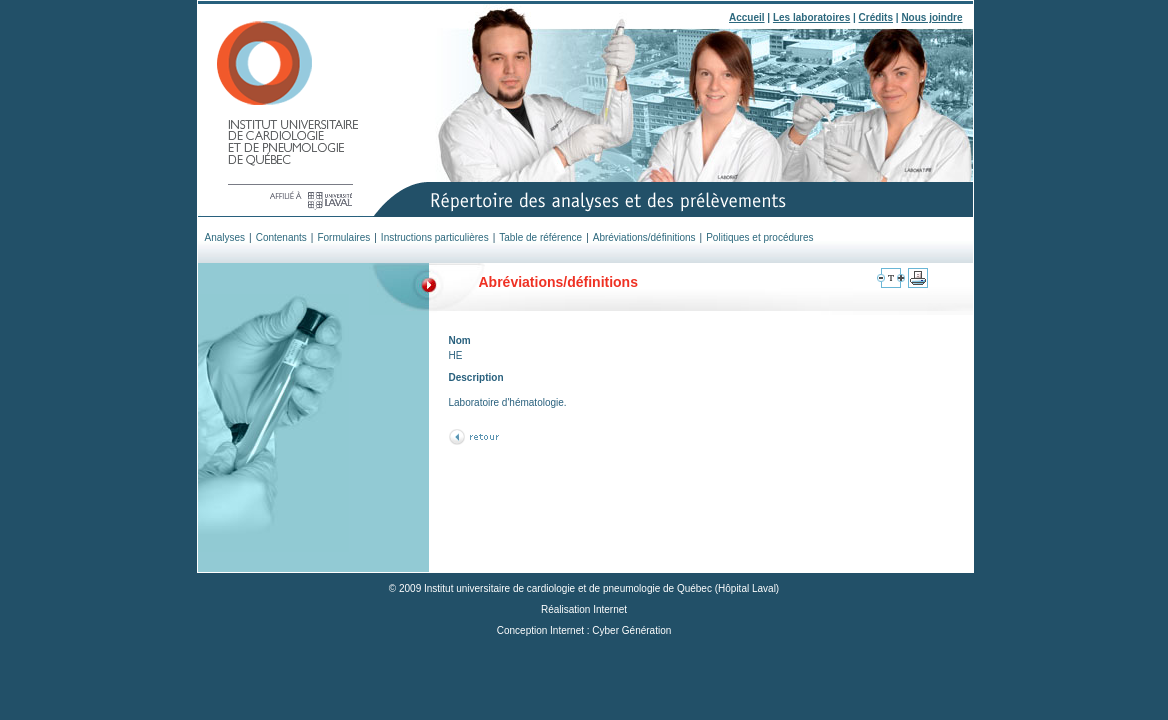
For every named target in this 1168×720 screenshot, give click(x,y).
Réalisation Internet (584, 609)
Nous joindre (931, 17)
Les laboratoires (811, 17)
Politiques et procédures (759, 237)
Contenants (281, 237)
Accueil (747, 17)
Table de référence (540, 237)
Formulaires (343, 237)
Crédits (876, 17)
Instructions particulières (435, 237)
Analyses (225, 237)
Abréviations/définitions (644, 237)
